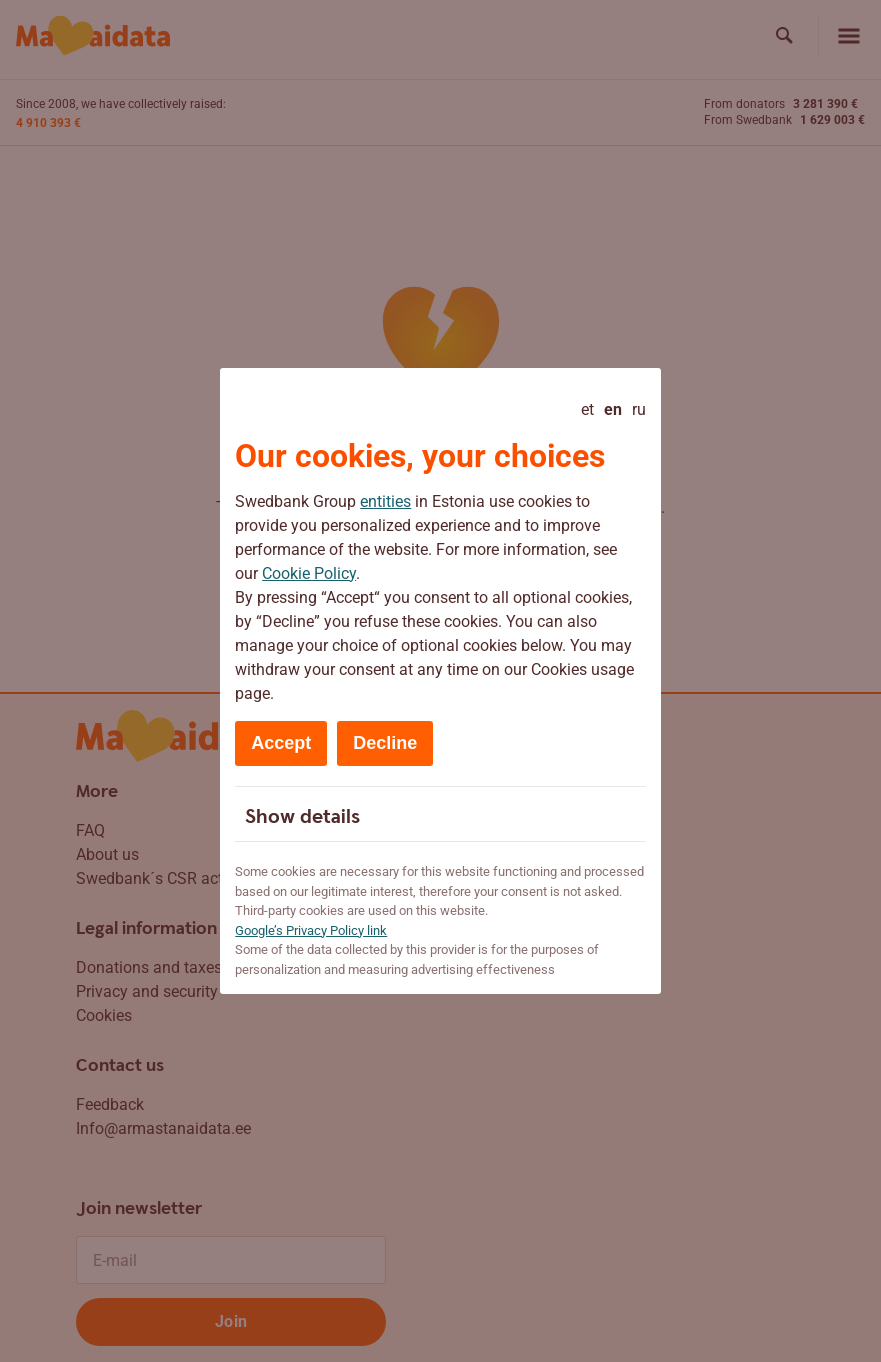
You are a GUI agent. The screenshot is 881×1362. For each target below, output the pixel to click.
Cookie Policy (309, 573)
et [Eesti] (587, 409)
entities (385, 501)
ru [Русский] (639, 409)
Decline (385, 743)
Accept (281, 743)
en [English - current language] (613, 409)
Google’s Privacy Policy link (311, 930)
